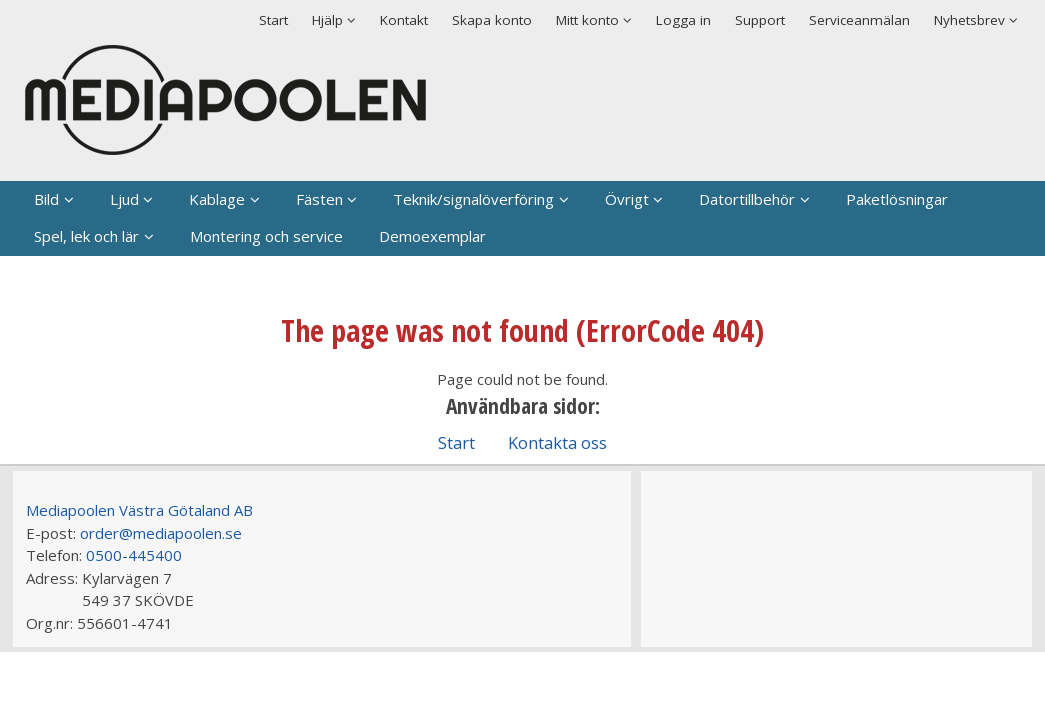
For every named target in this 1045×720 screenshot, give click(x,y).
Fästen (319, 199)
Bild (46, 199)
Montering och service (266, 236)
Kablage (217, 199)
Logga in (683, 20)
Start (273, 20)
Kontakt (404, 20)
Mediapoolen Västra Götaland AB (139, 510)
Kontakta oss (557, 442)
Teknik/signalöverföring (473, 199)
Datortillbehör (747, 199)
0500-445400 (134, 555)
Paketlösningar (897, 199)
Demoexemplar (432, 236)
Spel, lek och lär (86, 236)
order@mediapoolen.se (161, 533)
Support (760, 20)
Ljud (124, 199)
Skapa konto (492, 20)
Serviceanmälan (859, 20)
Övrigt (627, 199)
